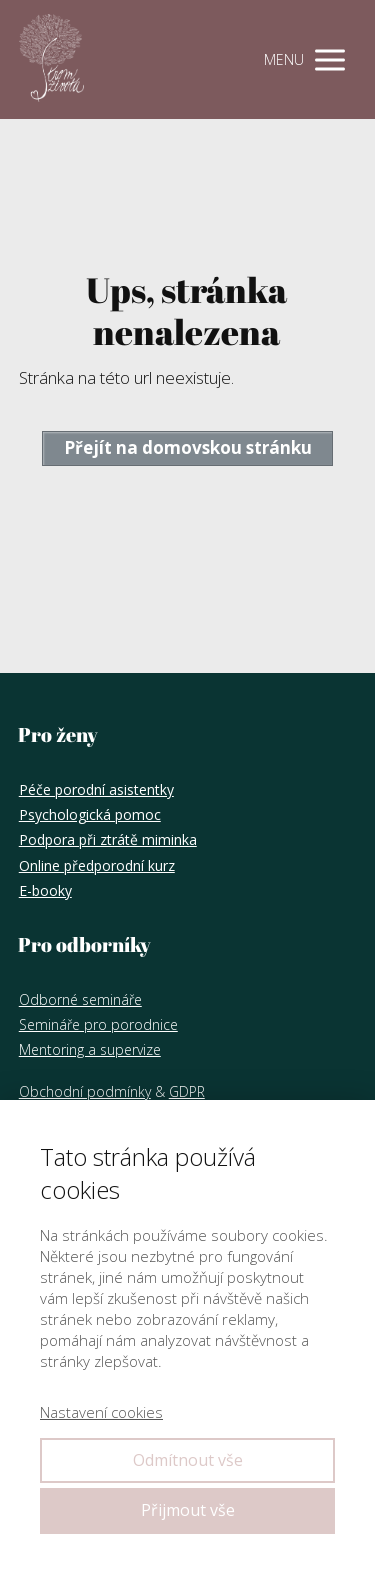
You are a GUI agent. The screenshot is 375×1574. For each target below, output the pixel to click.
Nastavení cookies (101, 1412)
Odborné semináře (80, 999)
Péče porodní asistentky (96, 789)
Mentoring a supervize (90, 1049)
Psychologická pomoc (90, 814)
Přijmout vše (188, 1510)
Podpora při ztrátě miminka (108, 839)
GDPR (187, 1091)
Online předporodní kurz (97, 865)
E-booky (45, 890)
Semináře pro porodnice (98, 1024)
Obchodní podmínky (85, 1091)
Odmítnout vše (188, 1460)
